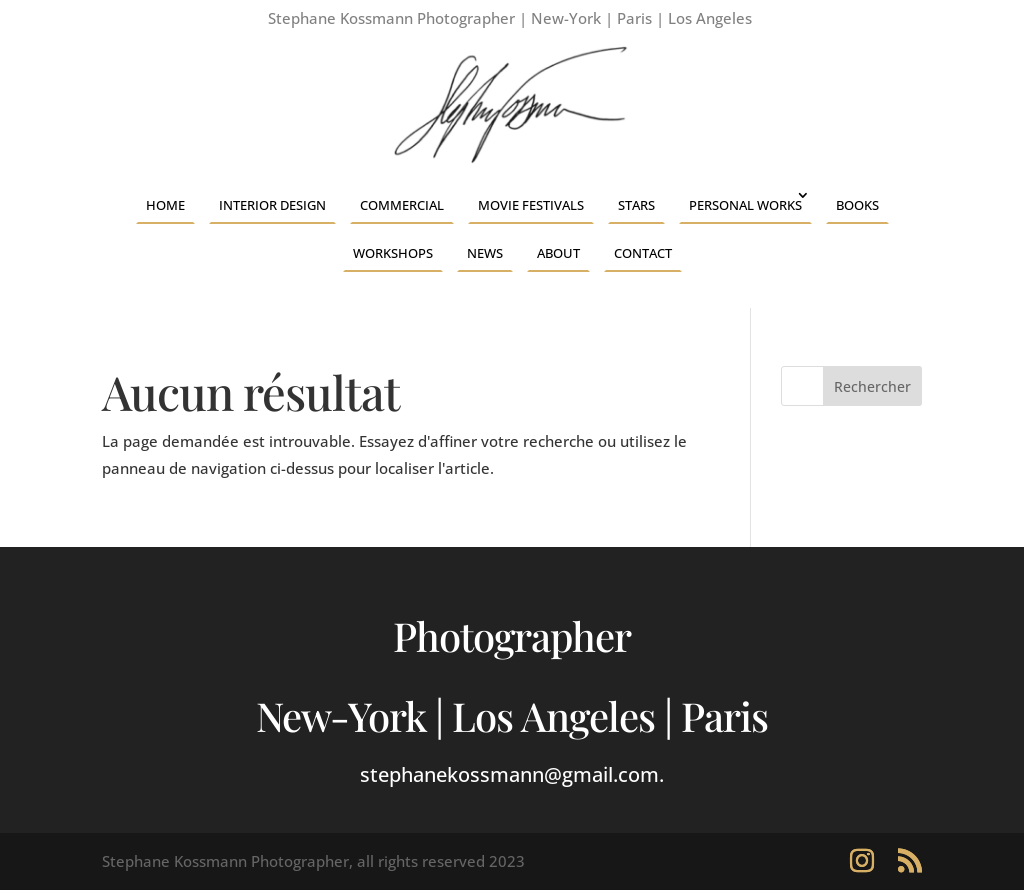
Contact (643, 253)
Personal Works (745, 205)
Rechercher (872, 386)
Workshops (393, 253)
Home (165, 205)
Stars (636, 205)
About (558, 253)
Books (857, 205)
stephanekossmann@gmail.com (509, 774)
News (485, 253)
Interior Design (272, 205)
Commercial (402, 205)
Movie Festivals (531, 205)
